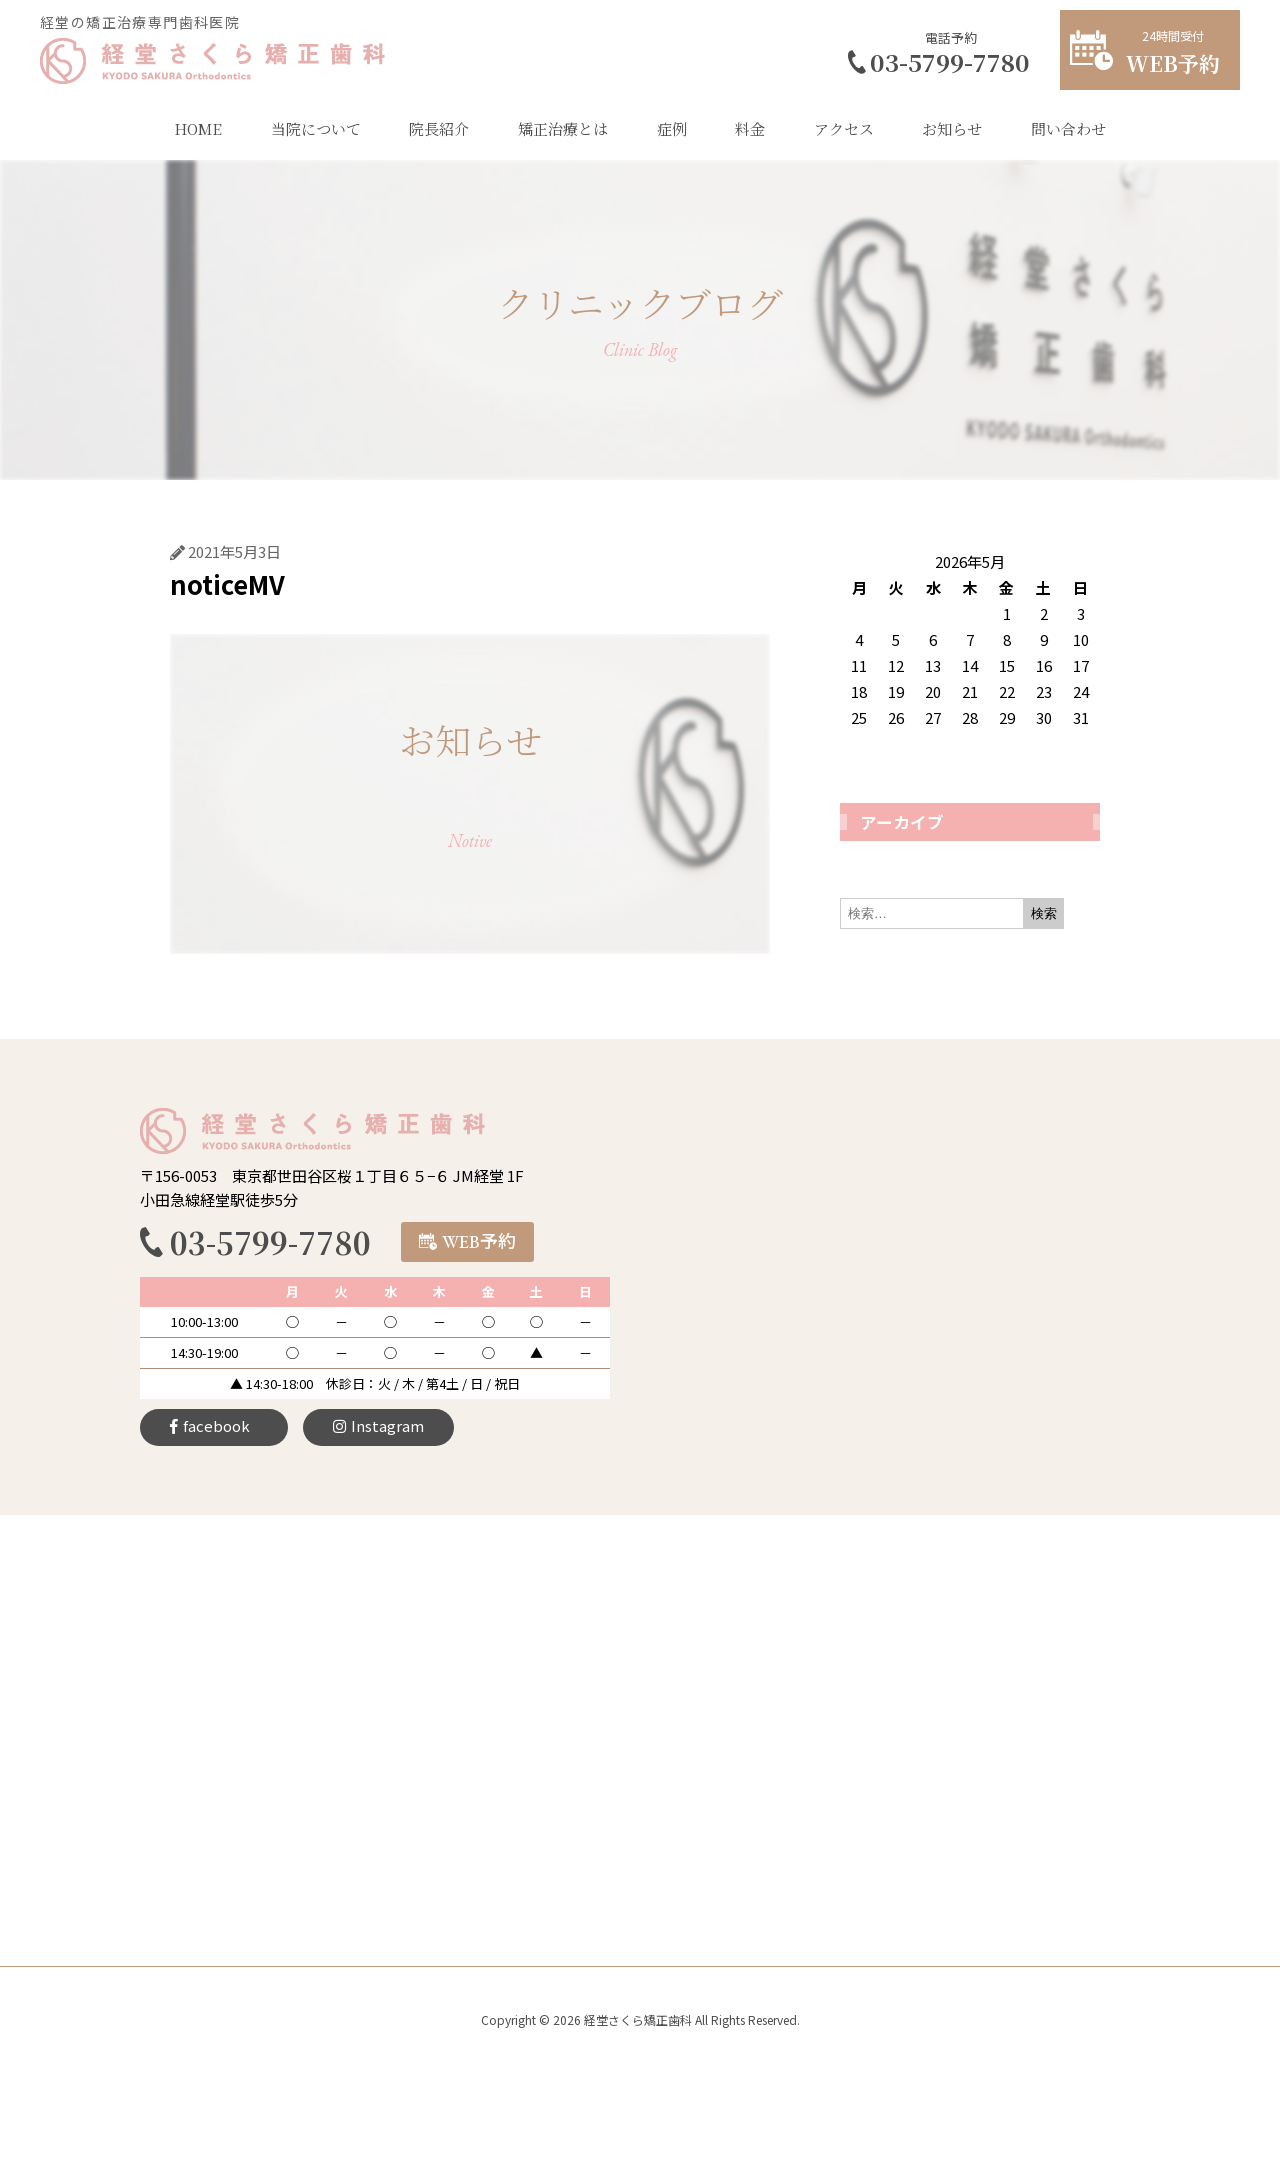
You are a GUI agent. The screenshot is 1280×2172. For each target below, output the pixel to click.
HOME (198, 128)
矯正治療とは (563, 128)
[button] (467, 1242)
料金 (750, 128)
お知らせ (952, 128)
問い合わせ (1068, 128)
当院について (316, 128)
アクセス (844, 128)
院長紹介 (439, 128)
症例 (672, 128)
